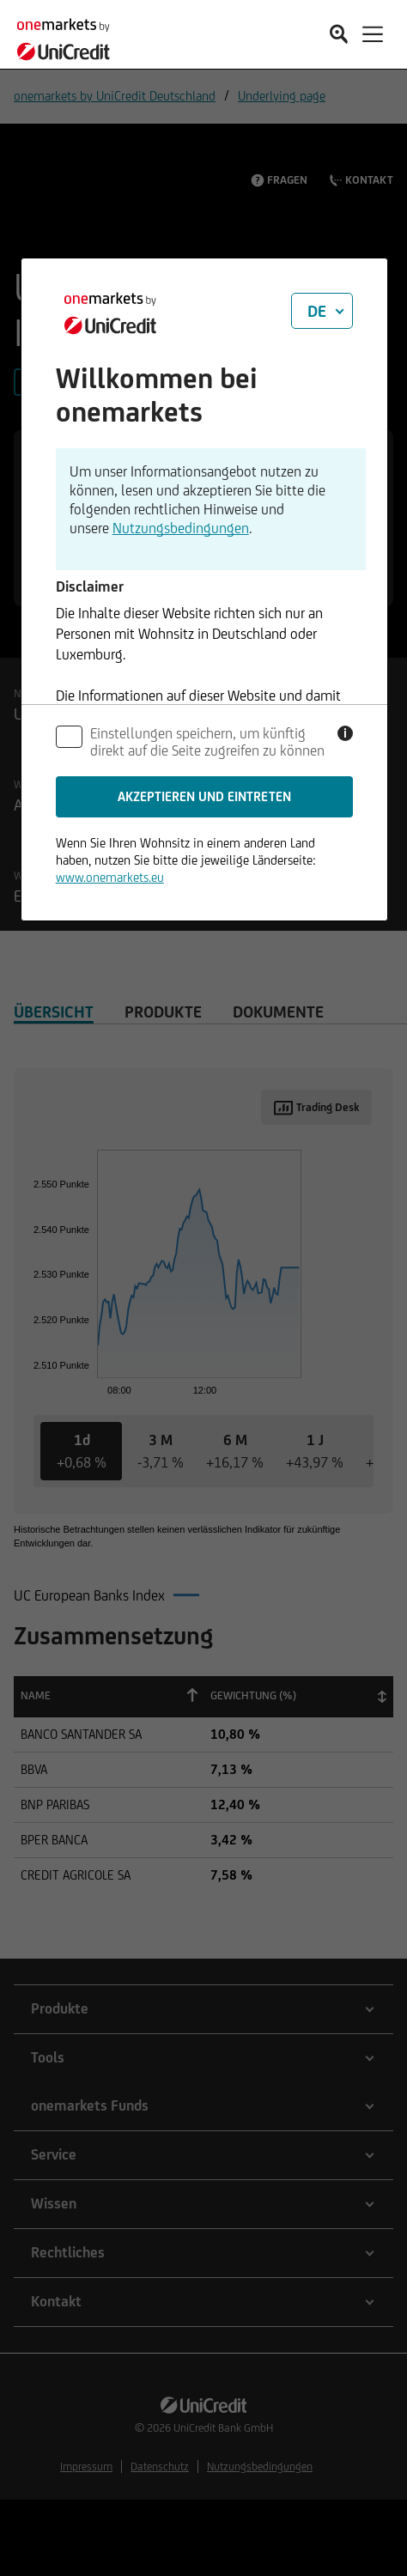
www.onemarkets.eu (110, 877)
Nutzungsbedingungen (180, 528)
